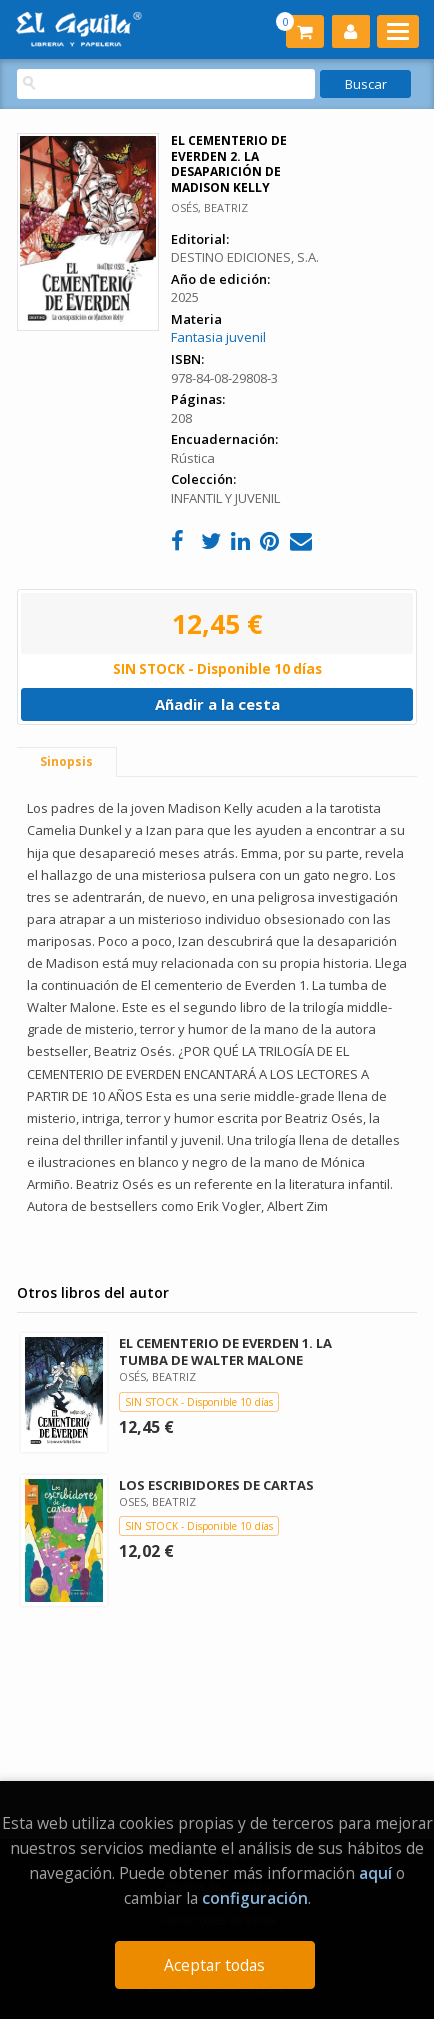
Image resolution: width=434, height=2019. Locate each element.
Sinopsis (66, 761)
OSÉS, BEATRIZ (209, 207)
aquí (375, 1873)
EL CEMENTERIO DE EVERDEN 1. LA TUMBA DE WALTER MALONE (225, 1351)
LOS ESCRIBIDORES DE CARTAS (216, 1485)
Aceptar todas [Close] (214, 1965)
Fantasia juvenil (218, 337)
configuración (255, 1898)
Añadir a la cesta (217, 704)
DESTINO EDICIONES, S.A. (245, 257)
